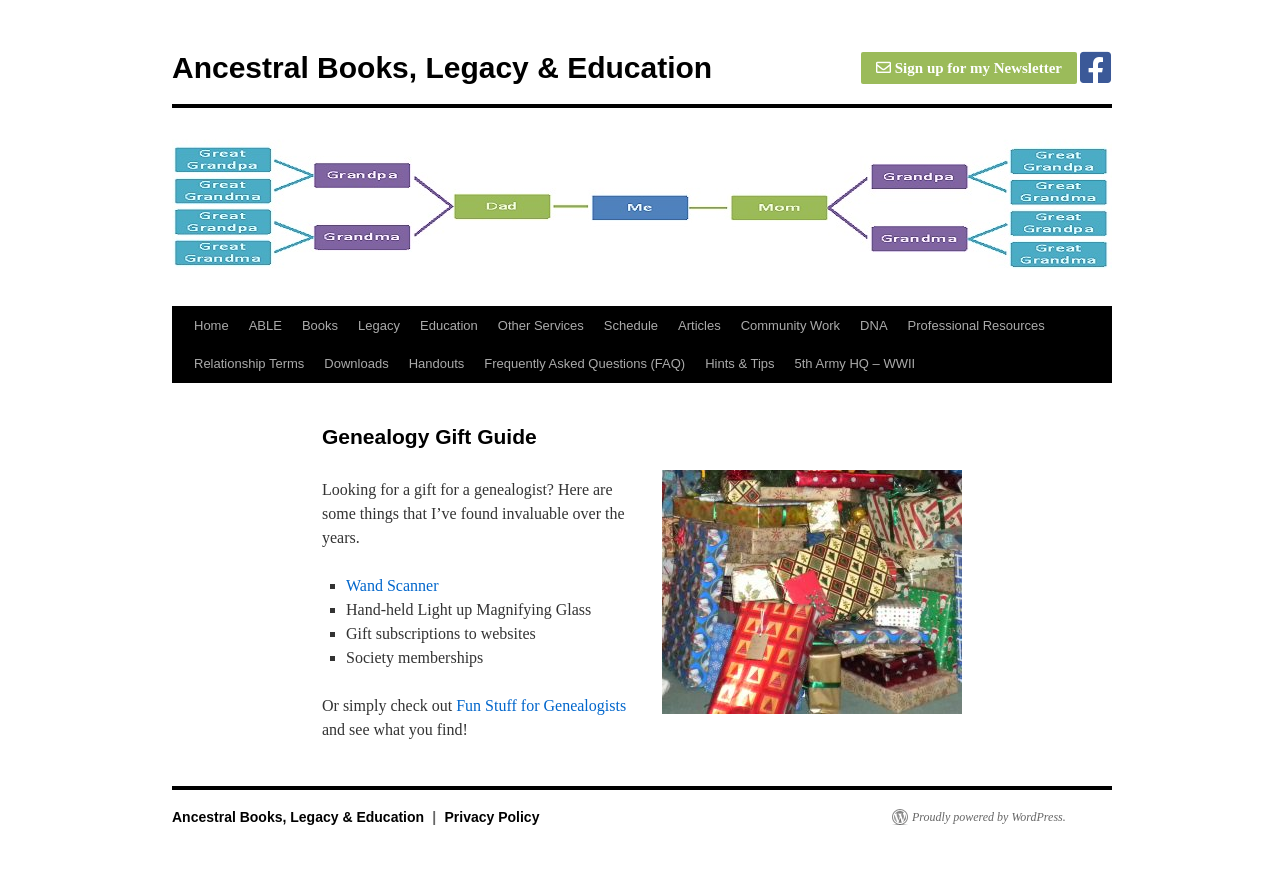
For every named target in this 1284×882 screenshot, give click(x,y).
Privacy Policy (491, 817)
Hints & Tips (739, 363)
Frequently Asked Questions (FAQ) (584, 363)
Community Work (790, 325)
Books (320, 325)
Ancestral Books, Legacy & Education (442, 67)
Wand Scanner (392, 585)
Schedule (631, 325)
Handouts (437, 363)
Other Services (541, 325)
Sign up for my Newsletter (969, 68)
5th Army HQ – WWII (855, 363)
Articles (699, 325)
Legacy (379, 325)
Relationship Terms (249, 363)
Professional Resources (976, 325)
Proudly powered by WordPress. (989, 817)
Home (211, 325)
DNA (873, 325)
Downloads (356, 363)
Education (449, 325)
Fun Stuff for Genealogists (541, 705)
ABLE (265, 325)
